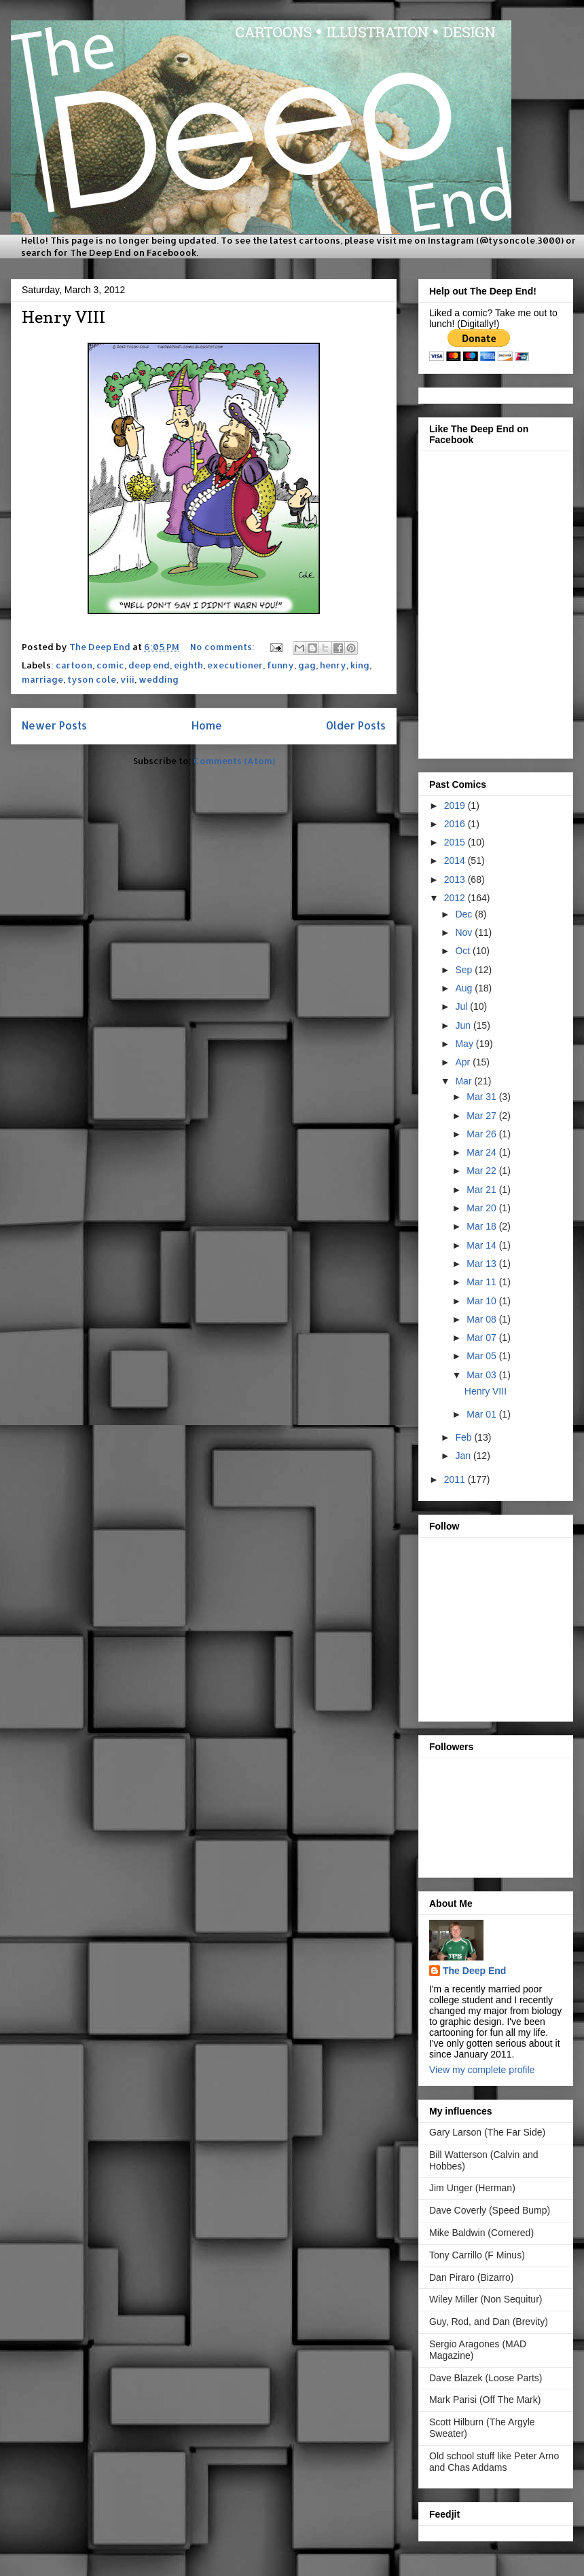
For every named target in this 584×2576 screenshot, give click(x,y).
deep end (149, 665)
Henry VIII (63, 317)
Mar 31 (482, 1096)
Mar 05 (482, 1355)
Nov (465, 932)
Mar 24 (482, 1152)
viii (127, 679)
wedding (159, 679)
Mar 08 (482, 1319)
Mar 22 (482, 1170)
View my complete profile (481, 2069)
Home (206, 725)
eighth (188, 665)
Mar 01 (482, 1414)
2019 (456, 805)
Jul (462, 1006)
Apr (464, 1062)
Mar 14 (482, 1245)
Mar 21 (482, 1189)
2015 (456, 842)
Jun (464, 1025)
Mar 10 (482, 1300)
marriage (42, 679)
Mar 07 (482, 1337)
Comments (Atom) (234, 760)
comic (110, 665)
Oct (464, 950)
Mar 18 (482, 1226)
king (359, 665)
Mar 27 (482, 1115)
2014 (456, 860)
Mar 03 (482, 1374)
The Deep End (474, 1970)
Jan (464, 1455)
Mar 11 (482, 1281)
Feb (464, 1437)
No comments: (223, 646)
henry (333, 665)
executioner (235, 665)
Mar (464, 1081)
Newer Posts (54, 725)
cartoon (74, 665)
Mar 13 (482, 1263)
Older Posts (356, 725)
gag (307, 665)
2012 (456, 897)
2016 (456, 823)
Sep (465, 969)
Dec (465, 914)
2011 (456, 1479)
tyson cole (91, 679)
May (465, 1043)
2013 (456, 879)
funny (280, 665)
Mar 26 (482, 1134)
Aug (465, 988)
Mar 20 (482, 1207)
